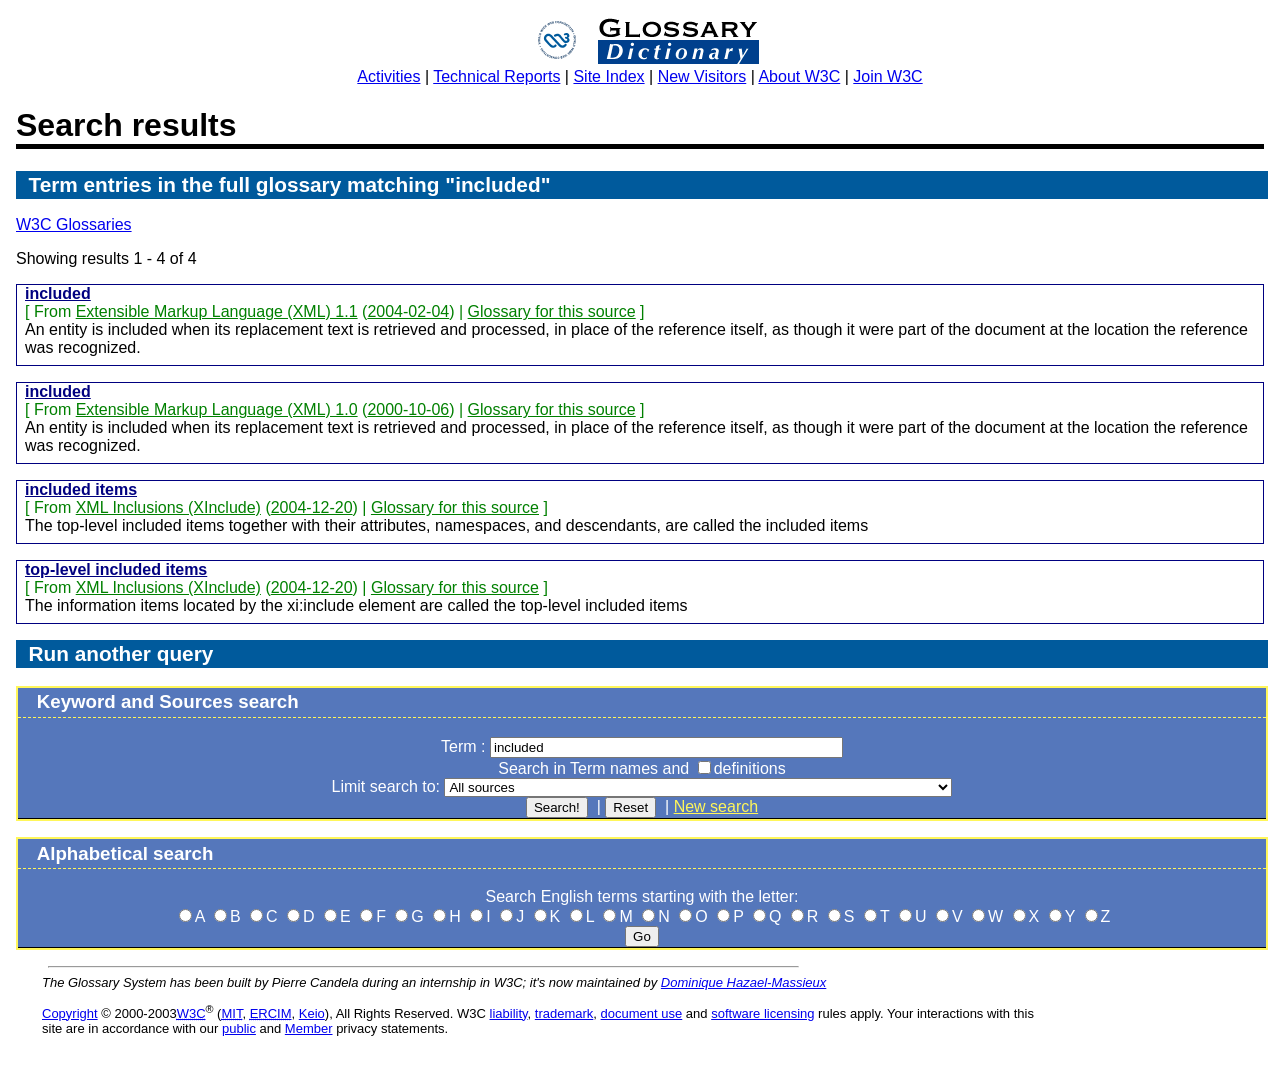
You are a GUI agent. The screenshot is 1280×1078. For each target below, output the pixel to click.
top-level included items (116, 569)
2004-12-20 (312, 507)
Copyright (70, 1013)
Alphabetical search (125, 853)
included (58, 293)
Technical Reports (496, 76)
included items (81, 489)
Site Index (608, 76)
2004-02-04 (408, 311)
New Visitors (702, 76)
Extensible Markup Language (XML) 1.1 (217, 311)
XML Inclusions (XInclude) (168, 507)
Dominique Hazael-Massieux (743, 982)
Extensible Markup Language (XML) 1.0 (217, 409)
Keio (312, 1013)
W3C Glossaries (74, 224)
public (239, 1028)
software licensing (762, 1013)
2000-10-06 (408, 409)
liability (509, 1013)
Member (309, 1028)
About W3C (799, 76)
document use (642, 1013)
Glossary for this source (552, 311)
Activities (388, 76)
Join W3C (887, 76)
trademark (564, 1013)
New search (716, 806)
